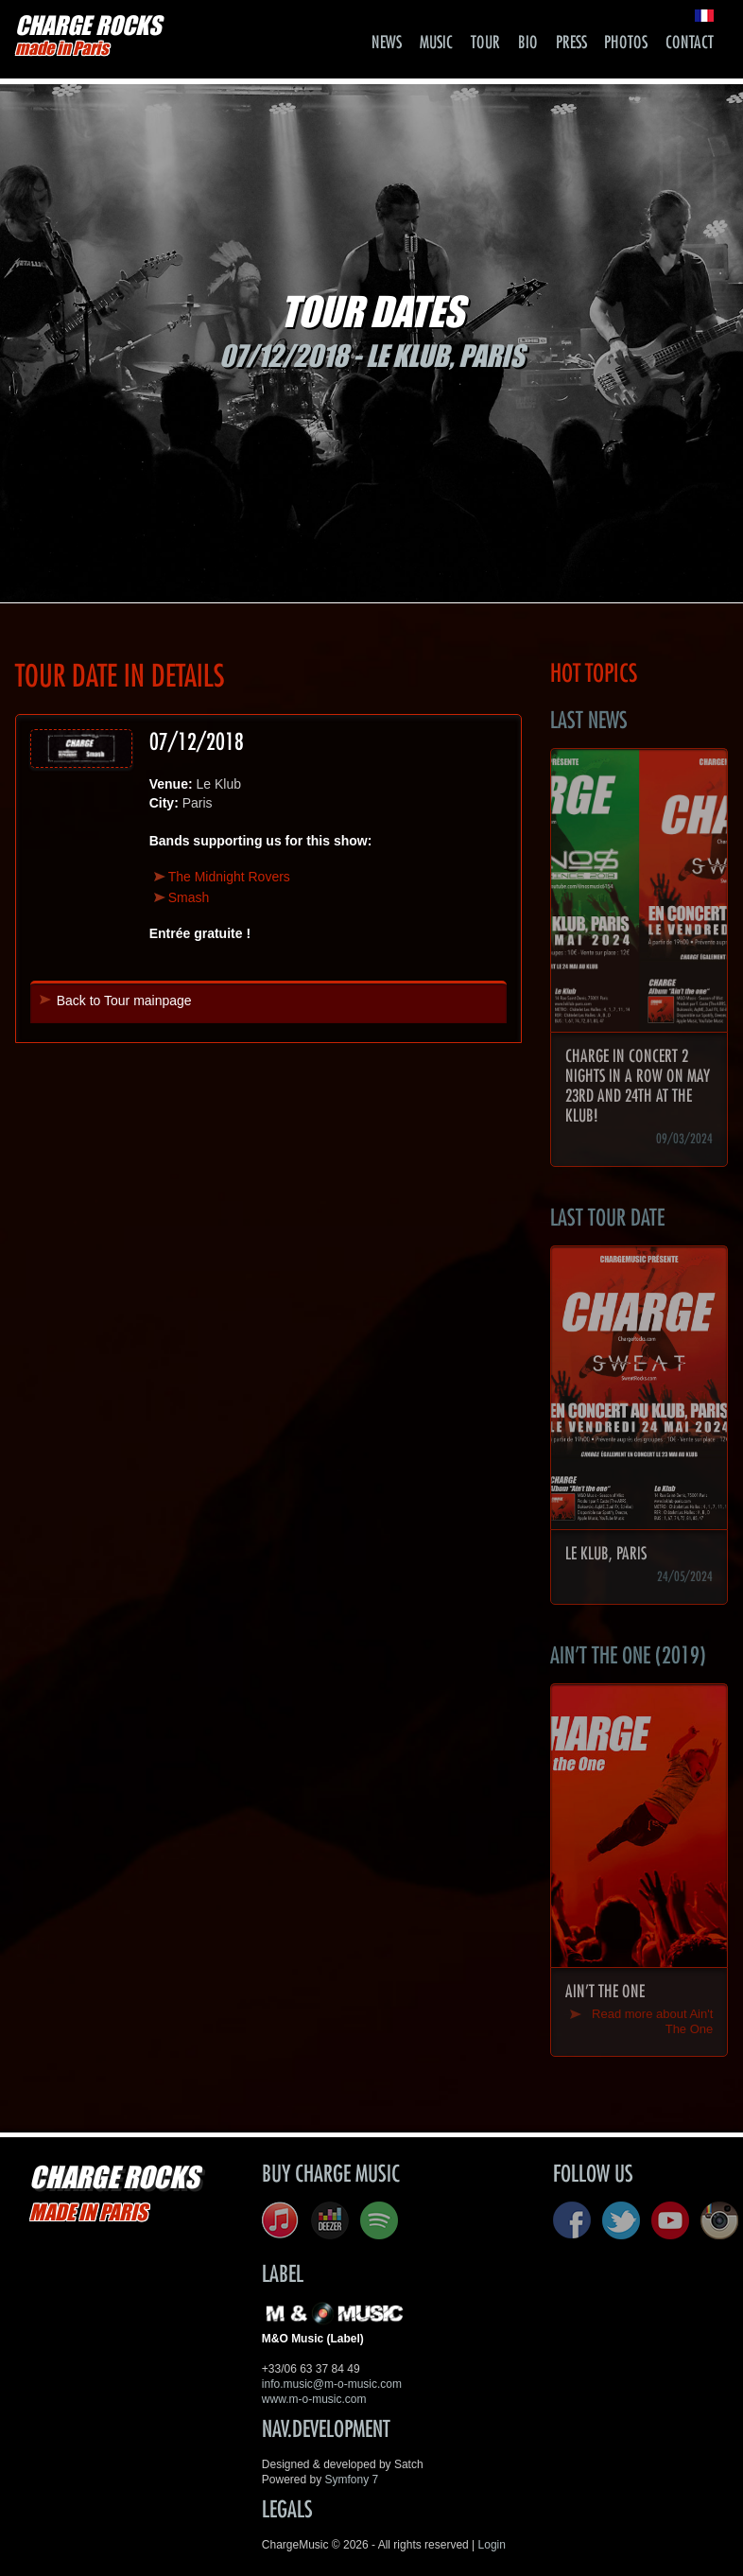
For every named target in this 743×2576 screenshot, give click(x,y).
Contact (689, 42)
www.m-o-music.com (314, 2399)
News (387, 42)
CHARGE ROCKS (88, 35)
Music (436, 42)
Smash (189, 897)
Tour (485, 42)
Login (492, 2544)
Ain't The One (605, 1991)
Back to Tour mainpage (124, 1000)
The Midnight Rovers (229, 876)
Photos (626, 42)
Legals (287, 2509)
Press (571, 42)
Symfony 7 (352, 2479)
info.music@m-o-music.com (332, 2384)
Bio (528, 42)
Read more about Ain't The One (652, 2021)
